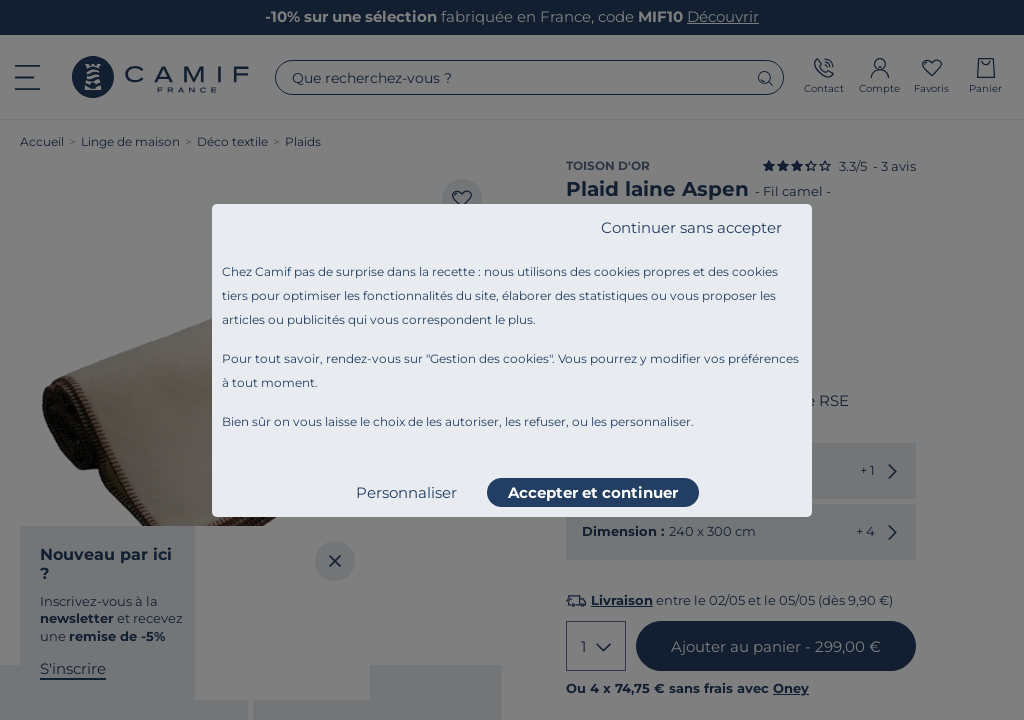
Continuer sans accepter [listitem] (691, 227)
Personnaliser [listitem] (406, 492)
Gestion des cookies (489, 358)
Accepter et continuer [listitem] (593, 492)
